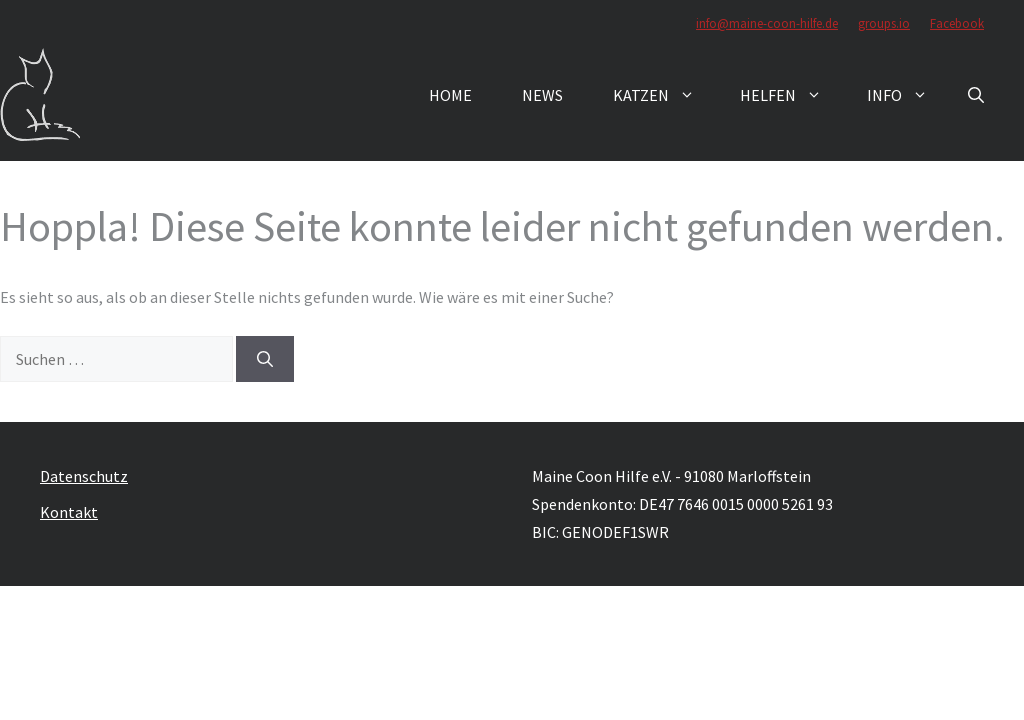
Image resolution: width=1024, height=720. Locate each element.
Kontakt (69, 512)
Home (450, 95)
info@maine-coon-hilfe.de (767, 23)
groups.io (884, 23)
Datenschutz (84, 476)
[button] (976, 95)
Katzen (664, 95)
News (542, 95)
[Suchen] (265, 359)
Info (907, 95)
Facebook (957, 23)
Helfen (791, 95)
